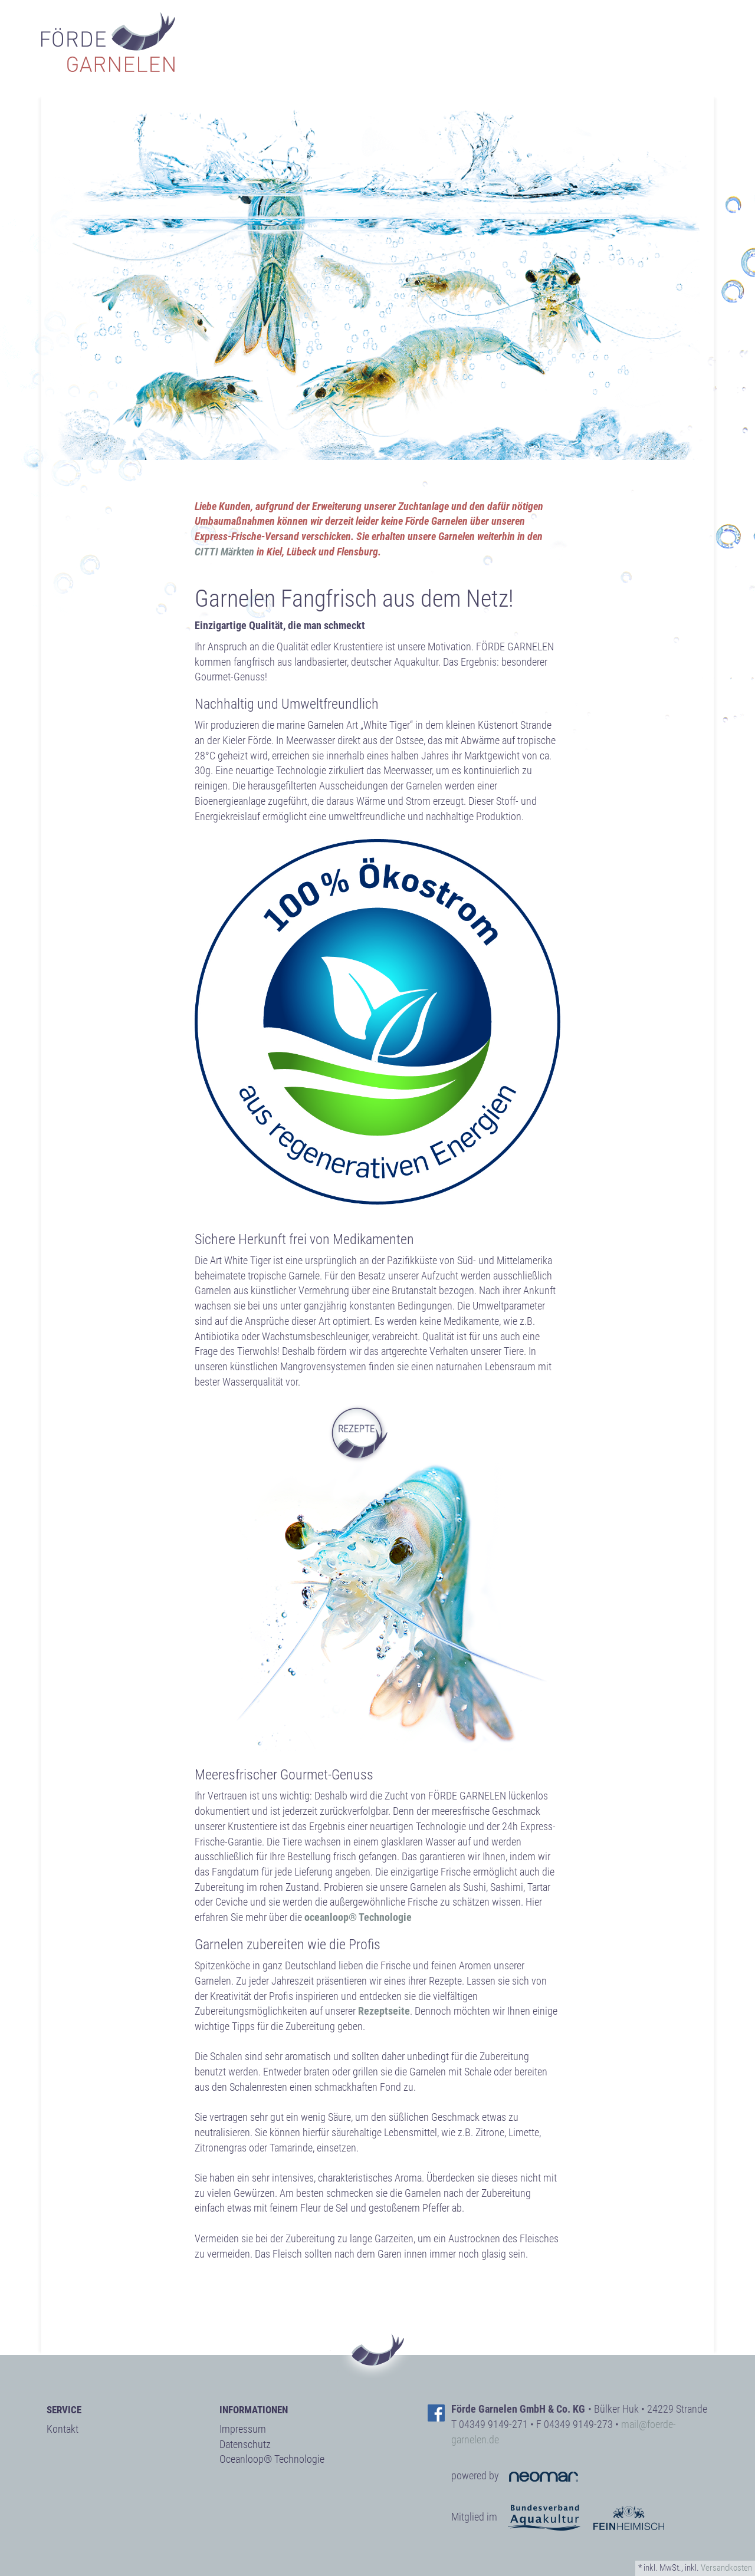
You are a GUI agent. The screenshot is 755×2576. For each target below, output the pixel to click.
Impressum (242, 2429)
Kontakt (62, 2429)
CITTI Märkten (224, 551)
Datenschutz (245, 2444)
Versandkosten (726, 2567)
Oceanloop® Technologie (271, 2459)
